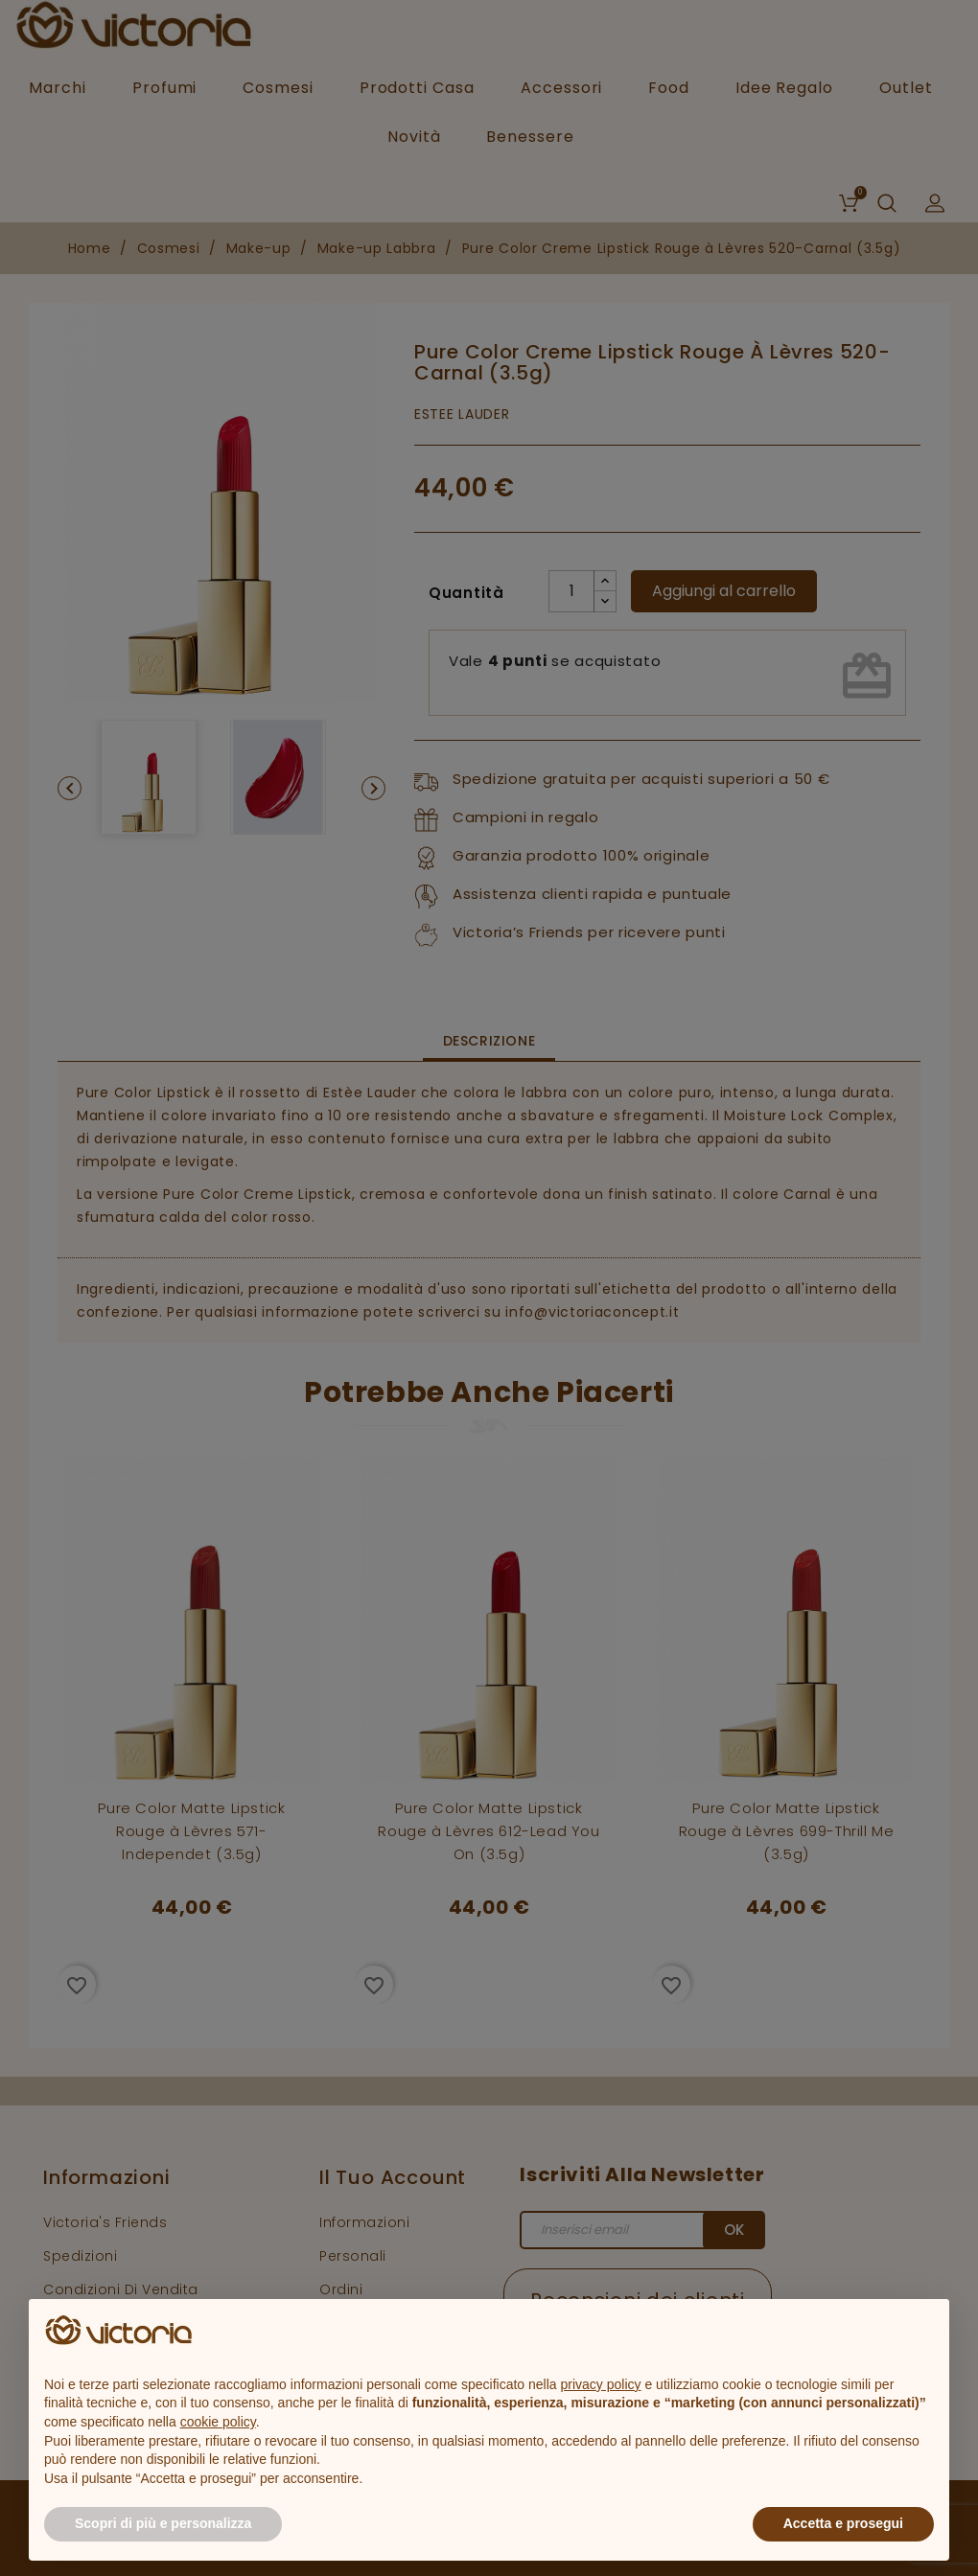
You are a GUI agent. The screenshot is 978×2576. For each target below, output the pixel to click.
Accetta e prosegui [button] (843, 2523)
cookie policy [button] (218, 2421)
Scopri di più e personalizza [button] (163, 2523)
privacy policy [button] (601, 2384)
